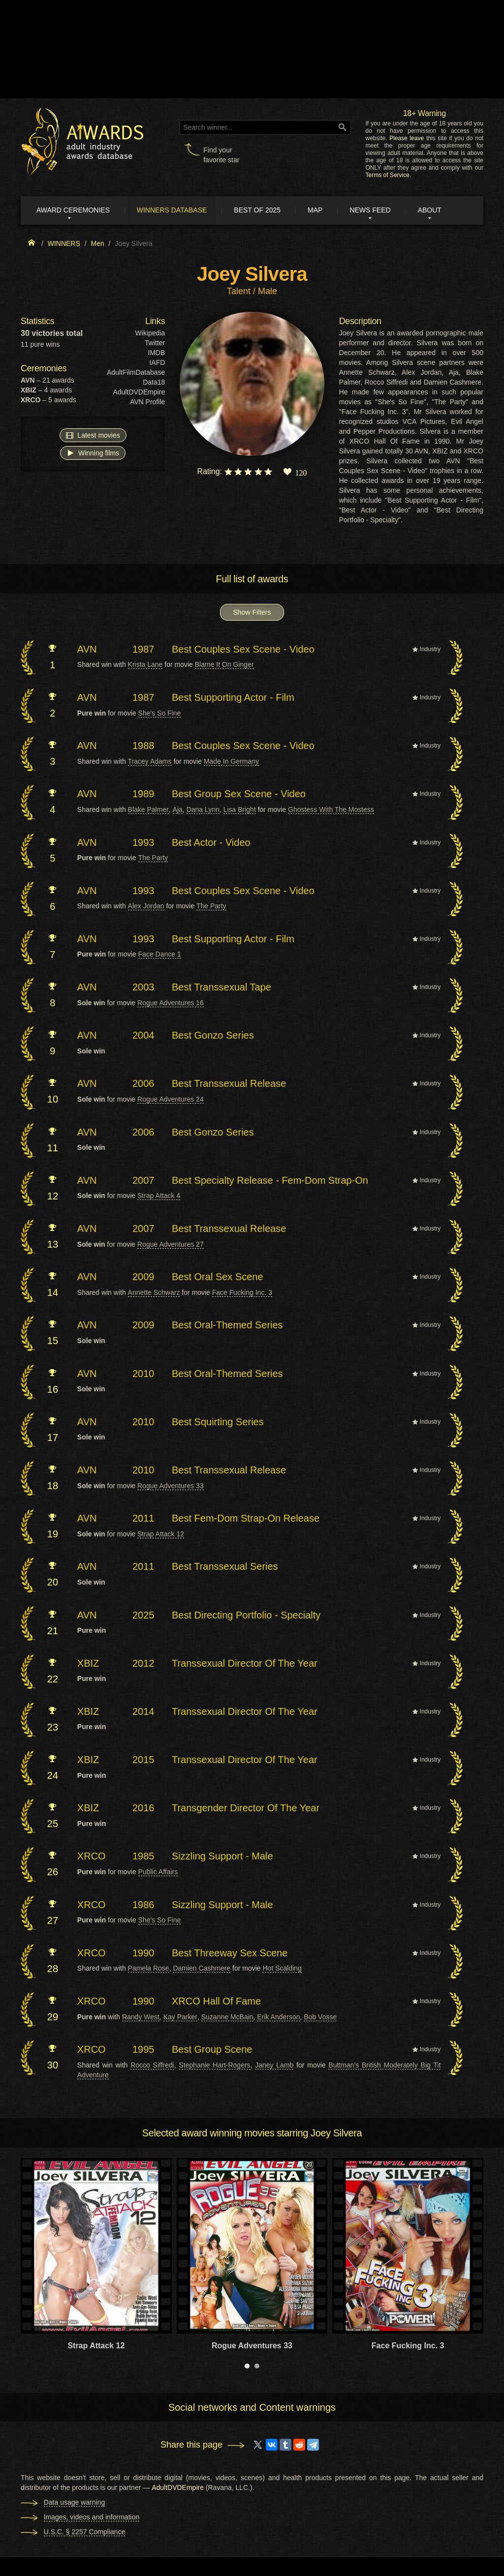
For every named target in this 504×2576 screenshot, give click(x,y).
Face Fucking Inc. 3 (242, 1293)
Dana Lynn (203, 810)
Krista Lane (145, 665)
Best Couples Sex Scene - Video (243, 649)
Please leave (406, 138)
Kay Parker (180, 2017)
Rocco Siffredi (152, 2065)
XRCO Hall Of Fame (216, 2001)
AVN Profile (147, 402)
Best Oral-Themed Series (227, 1325)
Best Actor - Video (211, 842)
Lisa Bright (239, 810)
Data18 (154, 383)
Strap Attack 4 (158, 1196)
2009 (143, 1277)
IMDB (156, 353)
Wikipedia (150, 333)
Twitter (155, 343)
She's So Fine (159, 713)
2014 (143, 1712)
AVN (87, 649)
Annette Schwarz (154, 1293)
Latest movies (93, 435)
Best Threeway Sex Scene (229, 1953)
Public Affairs (158, 1872)
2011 (143, 1518)
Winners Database (174, 210)
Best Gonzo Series (213, 1035)
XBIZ (88, 1663)
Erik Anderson (278, 2017)
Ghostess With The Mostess (331, 810)
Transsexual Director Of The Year (244, 1663)
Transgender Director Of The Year (245, 1808)
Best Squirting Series (218, 1422)
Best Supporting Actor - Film (233, 697)
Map (319, 210)
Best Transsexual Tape (221, 987)
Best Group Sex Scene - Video (239, 794)
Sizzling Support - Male (222, 1856)
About (436, 210)
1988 (143, 746)
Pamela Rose (148, 1969)
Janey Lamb (274, 2065)
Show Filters (252, 613)
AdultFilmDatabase (136, 373)
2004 (143, 1035)
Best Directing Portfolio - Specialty (246, 1615)
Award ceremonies (74, 210)
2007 (143, 1180)
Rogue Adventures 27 (170, 1245)
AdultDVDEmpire (139, 392)
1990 (143, 1953)
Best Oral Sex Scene (217, 1277)
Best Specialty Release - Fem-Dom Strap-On (270, 1180)
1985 (143, 1856)
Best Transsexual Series (225, 1566)
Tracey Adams (150, 762)
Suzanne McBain (227, 2017)
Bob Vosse (320, 2017)
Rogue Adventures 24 (170, 1100)
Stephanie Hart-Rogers (215, 2065)
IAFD (157, 363)
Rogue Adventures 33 (170, 1486)
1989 (143, 794)
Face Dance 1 (159, 955)
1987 (143, 649)
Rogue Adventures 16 (170, 1003)
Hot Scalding (281, 1969)
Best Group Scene (212, 2049)
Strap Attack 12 (160, 1534)
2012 (143, 1663)
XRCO (91, 1856)
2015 (143, 1760)
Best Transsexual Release (229, 1083)
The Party (153, 858)
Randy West (140, 2017)
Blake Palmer (148, 810)
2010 (143, 1374)
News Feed (375, 210)
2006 (143, 1083)
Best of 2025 (261, 210)
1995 (143, 2049)
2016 (143, 1808)
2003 (143, 987)
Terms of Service (388, 175)
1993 (143, 842)
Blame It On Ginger (224, 665)
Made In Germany (231, 762)
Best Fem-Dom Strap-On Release (245, 1518)
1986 (143, 1905)
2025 (143, 1615)
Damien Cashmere (201, 1969)
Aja (178, 810)
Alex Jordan (146, 906)
